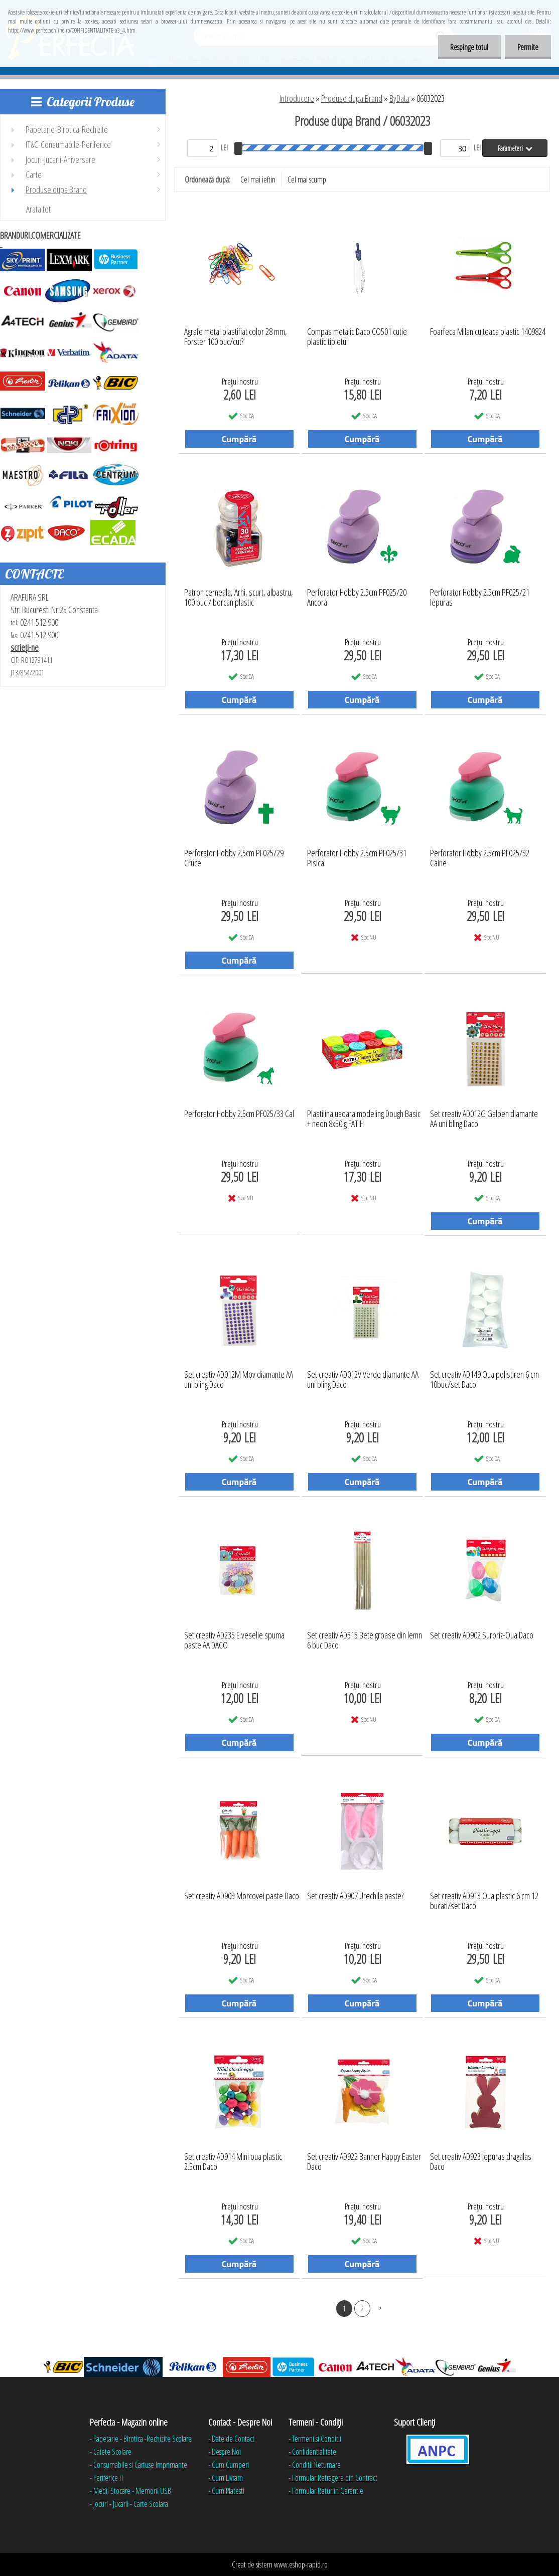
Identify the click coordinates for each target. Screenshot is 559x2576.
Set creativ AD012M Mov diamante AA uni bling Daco (238, 1379)
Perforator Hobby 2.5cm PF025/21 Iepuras (479, 597)
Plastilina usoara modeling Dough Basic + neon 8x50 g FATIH (364, 1119)
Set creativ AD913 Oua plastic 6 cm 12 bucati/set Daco (484, 1901)
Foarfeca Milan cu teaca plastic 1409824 (487, 331)
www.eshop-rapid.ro (301, 2564)
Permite (527, 47)
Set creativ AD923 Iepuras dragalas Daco (480, 2161)
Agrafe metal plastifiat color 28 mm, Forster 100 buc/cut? (235, 336)
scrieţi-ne (25, 647)
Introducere (297, 98)
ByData (399, 98)
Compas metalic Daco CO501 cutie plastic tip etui (357, 336)
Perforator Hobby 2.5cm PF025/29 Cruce (234, 858)
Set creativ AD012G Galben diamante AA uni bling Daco (484, 1119)
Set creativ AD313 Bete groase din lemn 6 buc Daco (364, 1640)
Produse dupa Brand (351, 98)
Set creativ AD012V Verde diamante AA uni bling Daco (362, 1379)
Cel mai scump (307, 179)
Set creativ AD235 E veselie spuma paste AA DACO (234, 1640)
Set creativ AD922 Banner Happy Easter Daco (364, 2161)
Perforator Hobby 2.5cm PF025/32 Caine (479, 858)
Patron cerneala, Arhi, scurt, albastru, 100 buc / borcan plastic (238, 597)
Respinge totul (469, 47)
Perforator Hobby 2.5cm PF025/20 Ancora (356, 597)
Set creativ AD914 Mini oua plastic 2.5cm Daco (233, 2161)
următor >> (380, 2308)
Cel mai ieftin (257, 179)
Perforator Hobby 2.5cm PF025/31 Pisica (356, 858)
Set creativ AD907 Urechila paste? (355, 1896)
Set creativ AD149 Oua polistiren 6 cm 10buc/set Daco (484, 1379)
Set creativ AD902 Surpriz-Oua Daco (481, 1635)
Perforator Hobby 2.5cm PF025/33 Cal (239, 1114)
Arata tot (38, 209)
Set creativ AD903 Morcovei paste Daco (241, 1896)
